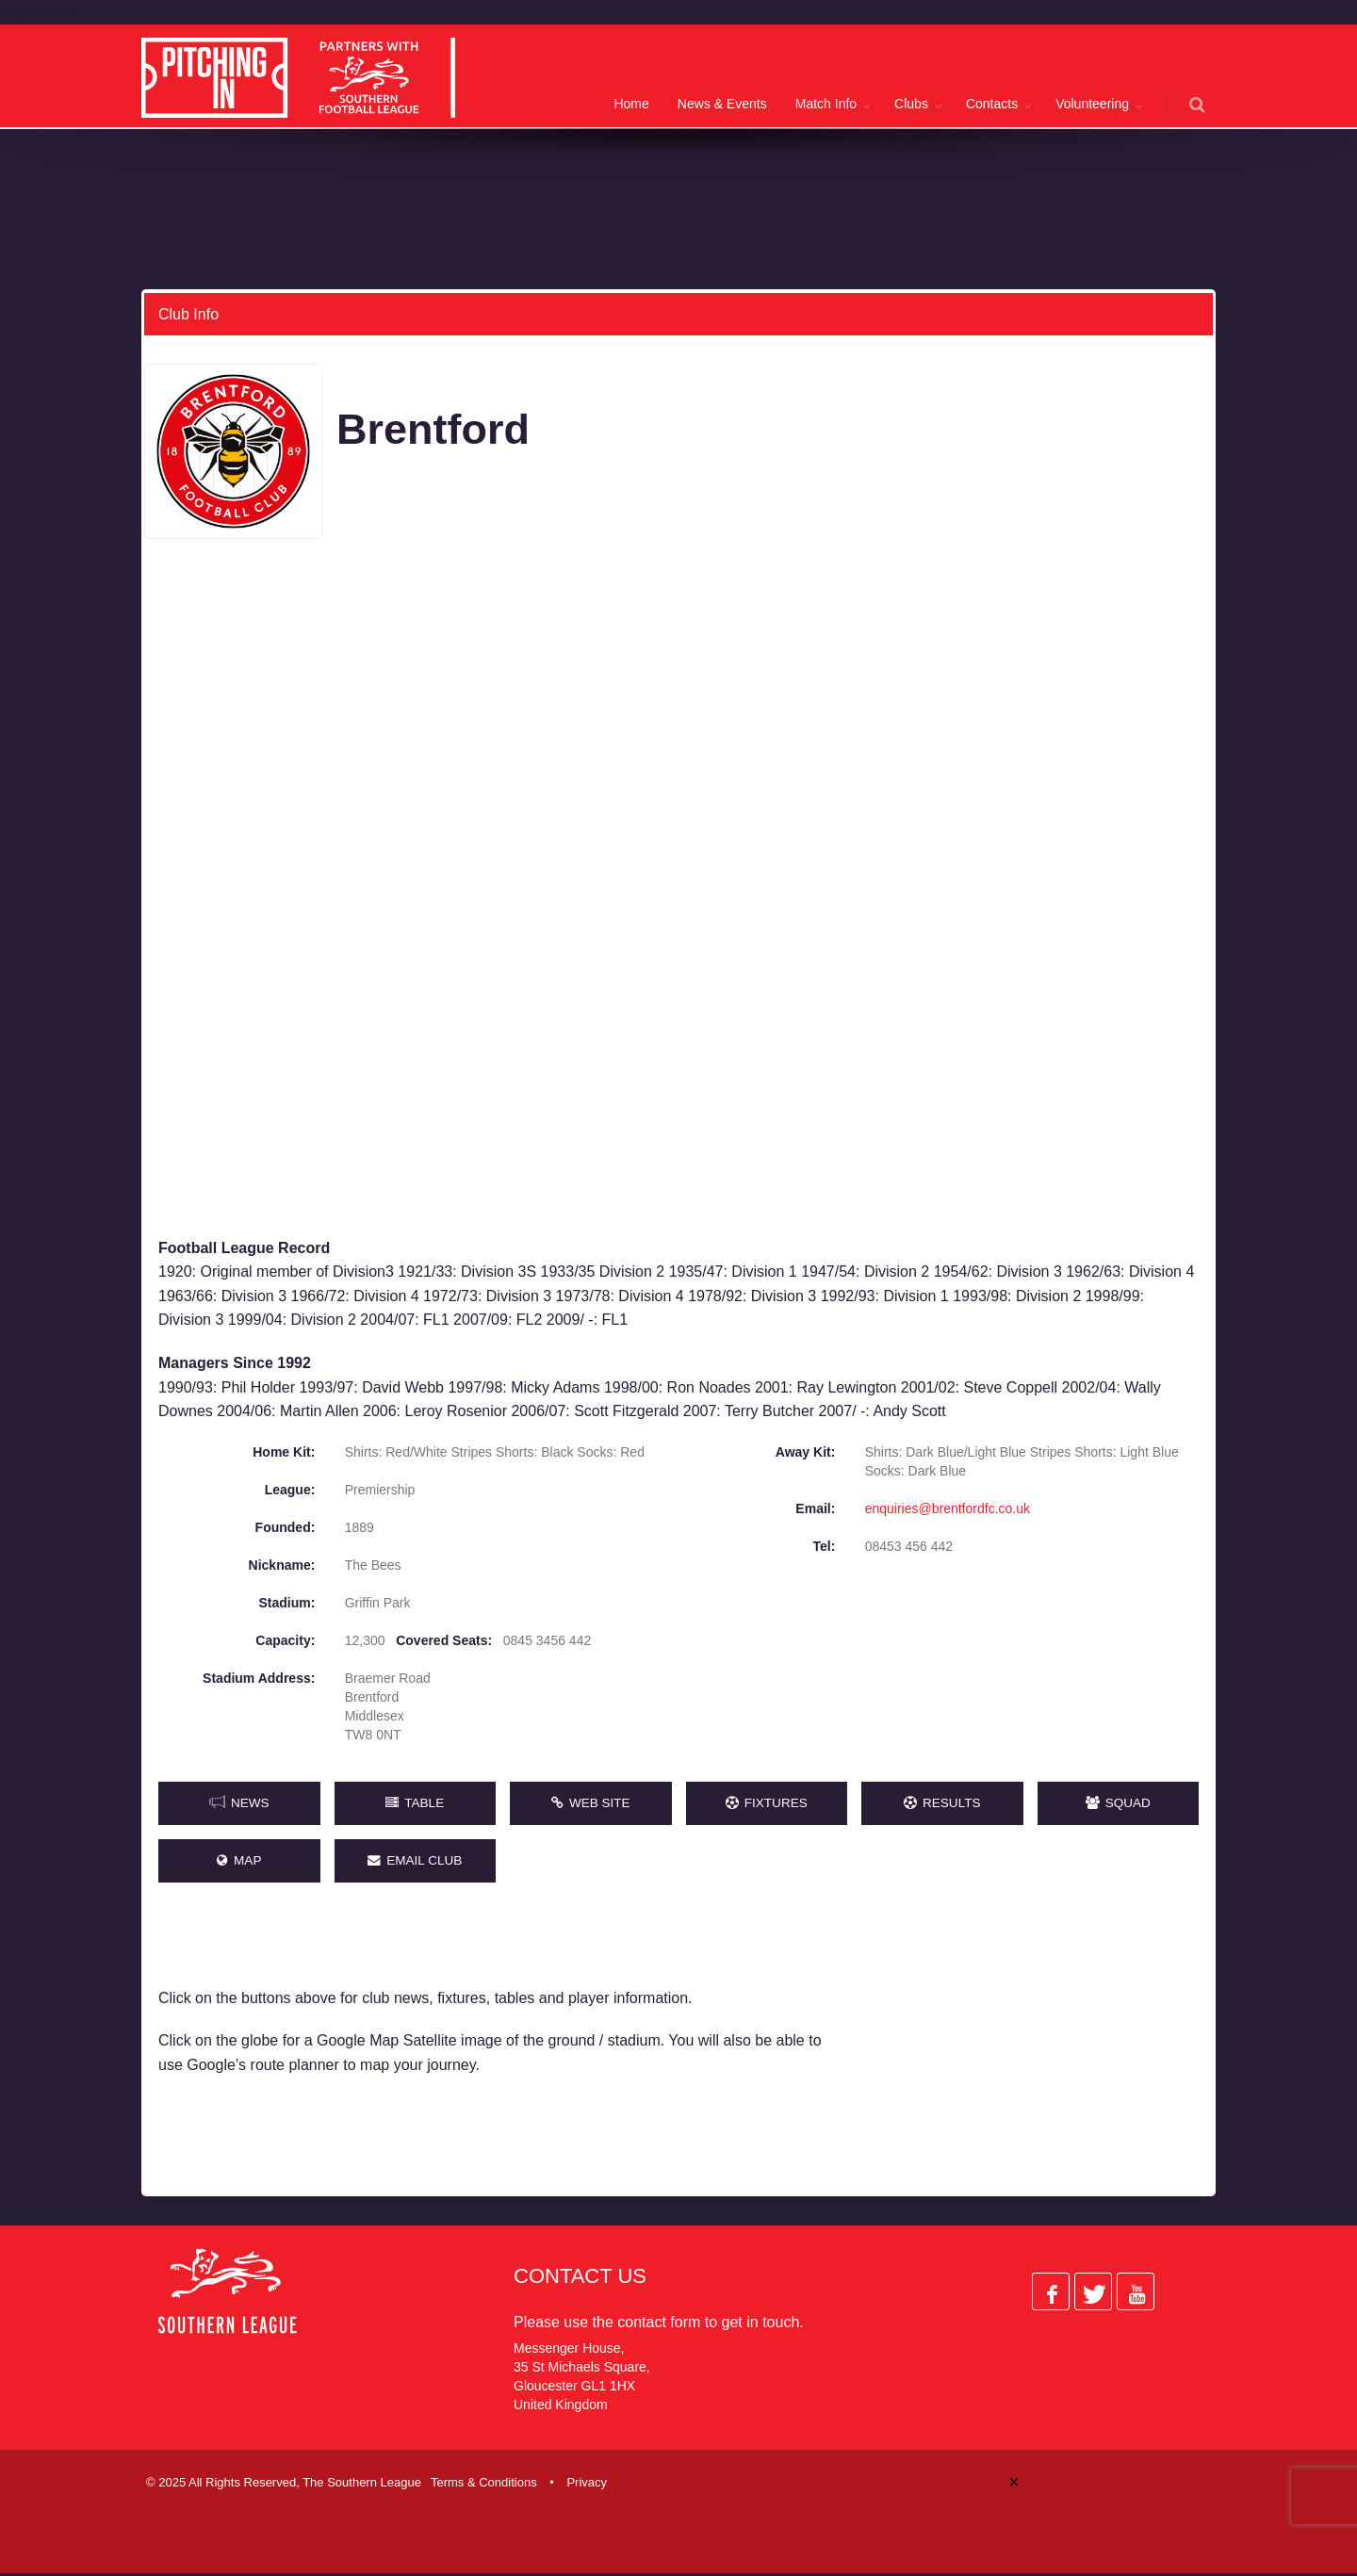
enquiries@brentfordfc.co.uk (947, 1507)
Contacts (992, 103)
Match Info (826, 103)
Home (630, 103)
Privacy (586, 2485)
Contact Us (580, 2279)
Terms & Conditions (484, 2485)
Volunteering (1092, 103)
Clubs (911, 103)
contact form (658, 2325)
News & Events (722, 103)
